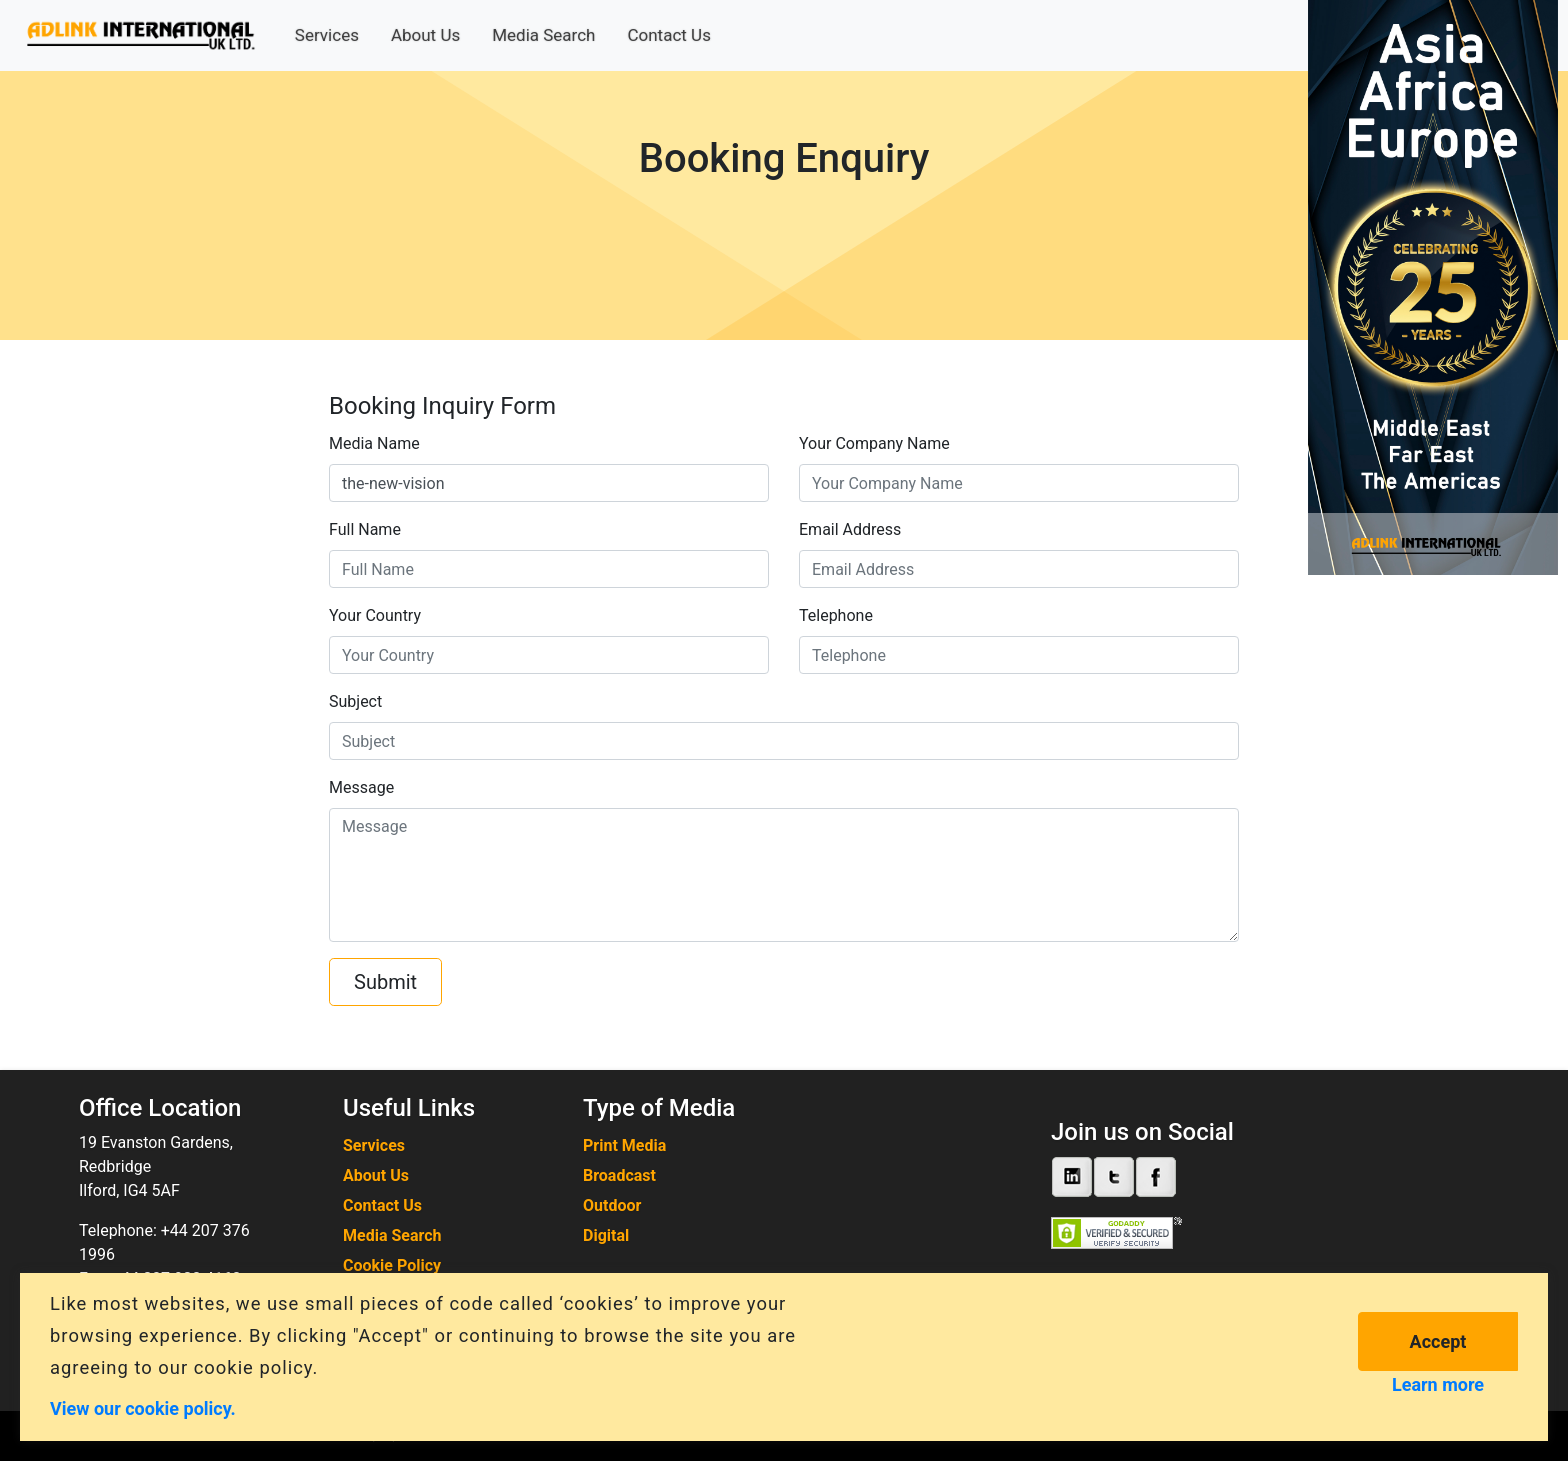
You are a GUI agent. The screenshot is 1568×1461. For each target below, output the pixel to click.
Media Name (374, 443)
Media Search (543, 35)
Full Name (365, 529)
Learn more (1438, 1384)
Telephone (836, 615)
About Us (425, 35)
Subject (355, 701)
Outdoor (612, 1205)
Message (361, 787)
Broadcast (619, 1175)
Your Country (375, 615)
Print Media (624, 1145)
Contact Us (668, 35)
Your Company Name (874, 443)
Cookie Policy (392, 1265)
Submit (385, 982)
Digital (606, 1235)
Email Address (850, 529)
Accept (1438, 1341)
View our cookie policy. (143, 1407)
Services (327, 35)
